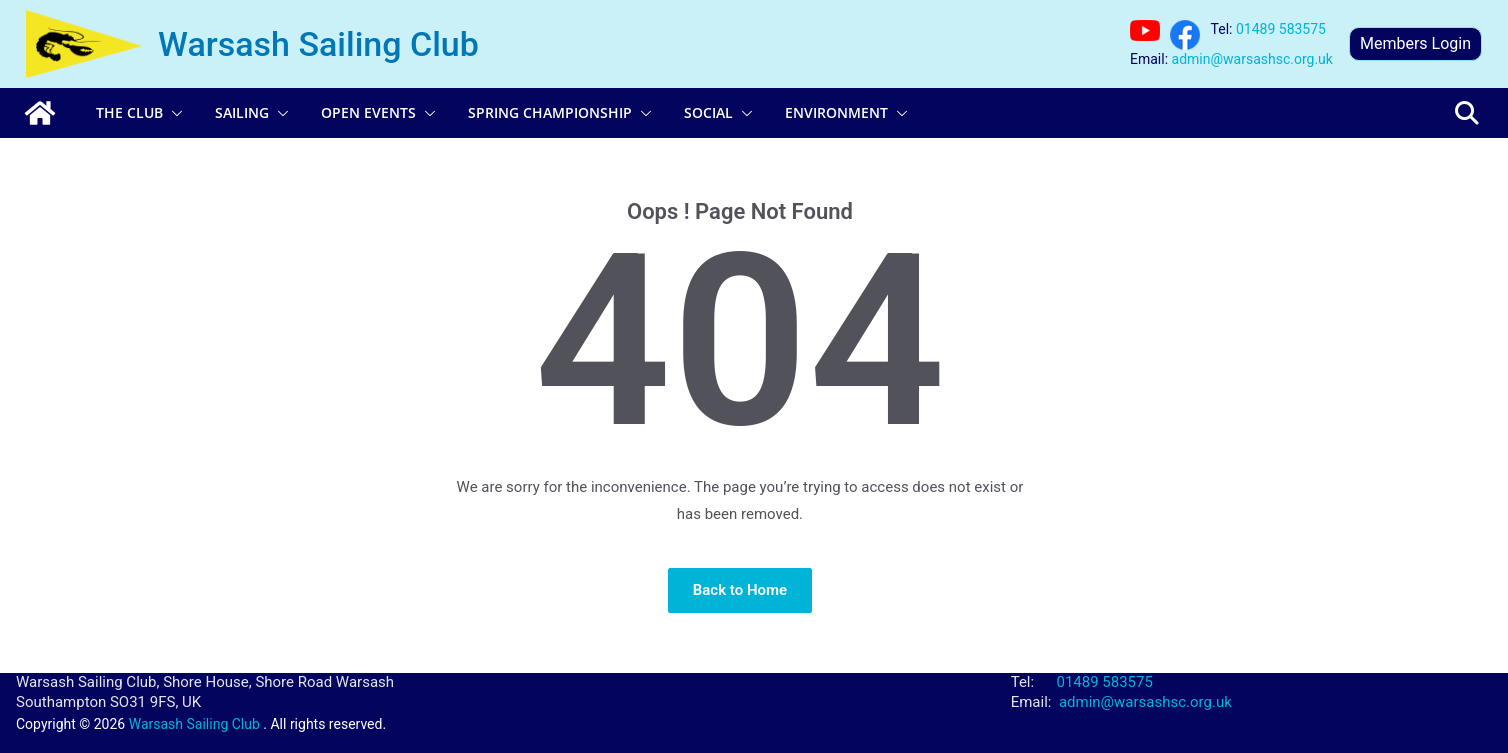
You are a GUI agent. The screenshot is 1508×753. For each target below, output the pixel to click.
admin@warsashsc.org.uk (1252, 59)
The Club (129, 112)
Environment (836, 112)
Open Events (368, 112)
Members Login (1415, 43)
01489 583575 (1281, 29)
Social (708, 112)
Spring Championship (550, 112)
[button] (173, 113)
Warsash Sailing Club (318, 44)
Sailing (242, 112)
